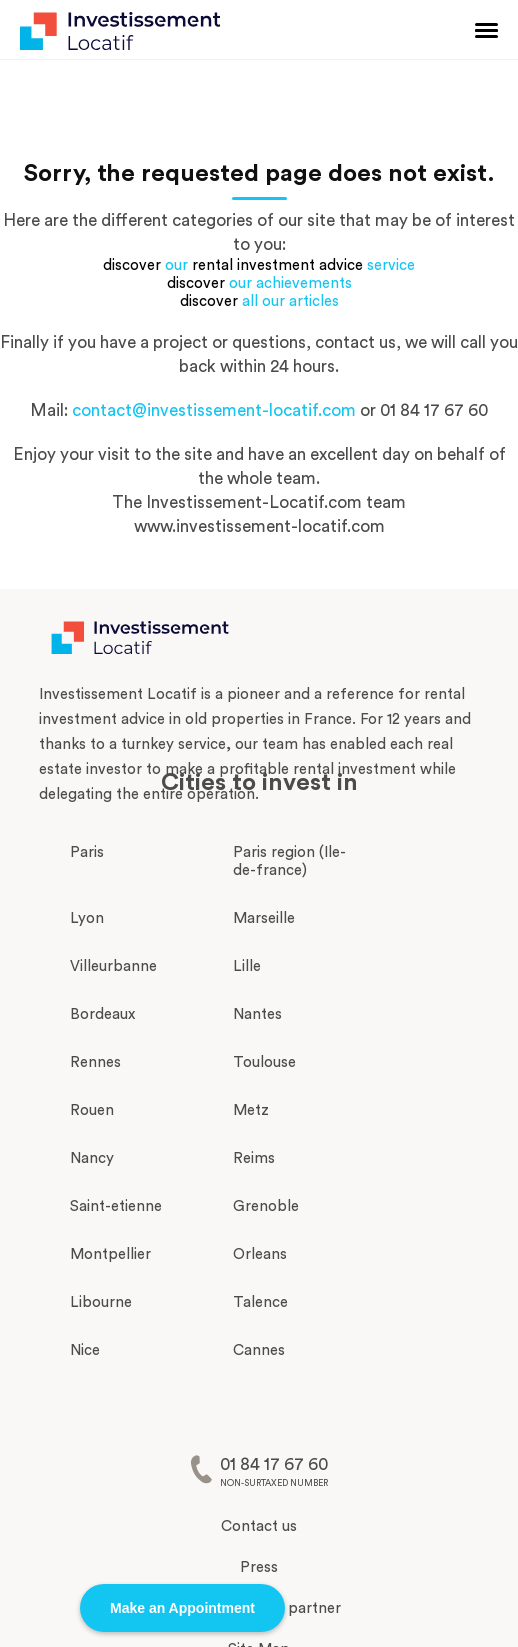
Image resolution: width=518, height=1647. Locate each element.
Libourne (101, 1302)
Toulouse (264, 1062)
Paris (87, 852)
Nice (85, 1350)
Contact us (259, 1526)
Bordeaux (102, 1014)
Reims (254, 1158)
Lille (247, 966)
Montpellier (110, 1254)
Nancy (92, 1158)
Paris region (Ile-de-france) (289, 861)
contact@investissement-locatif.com (214, 410)
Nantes (257, 1014)
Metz (251, 1110)
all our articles (290, 301)
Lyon (87, 918)
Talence (260, 1302)
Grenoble (266, 1206)
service (391, 265)
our (176, 265)
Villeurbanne (113, 966)
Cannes (259, 1350)
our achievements (290, 283)
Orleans (260, 1254)
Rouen (92, 1110)
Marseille (264, 918)
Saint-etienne (116, 1206)
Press (259, 1567)
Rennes (95, 1062)
